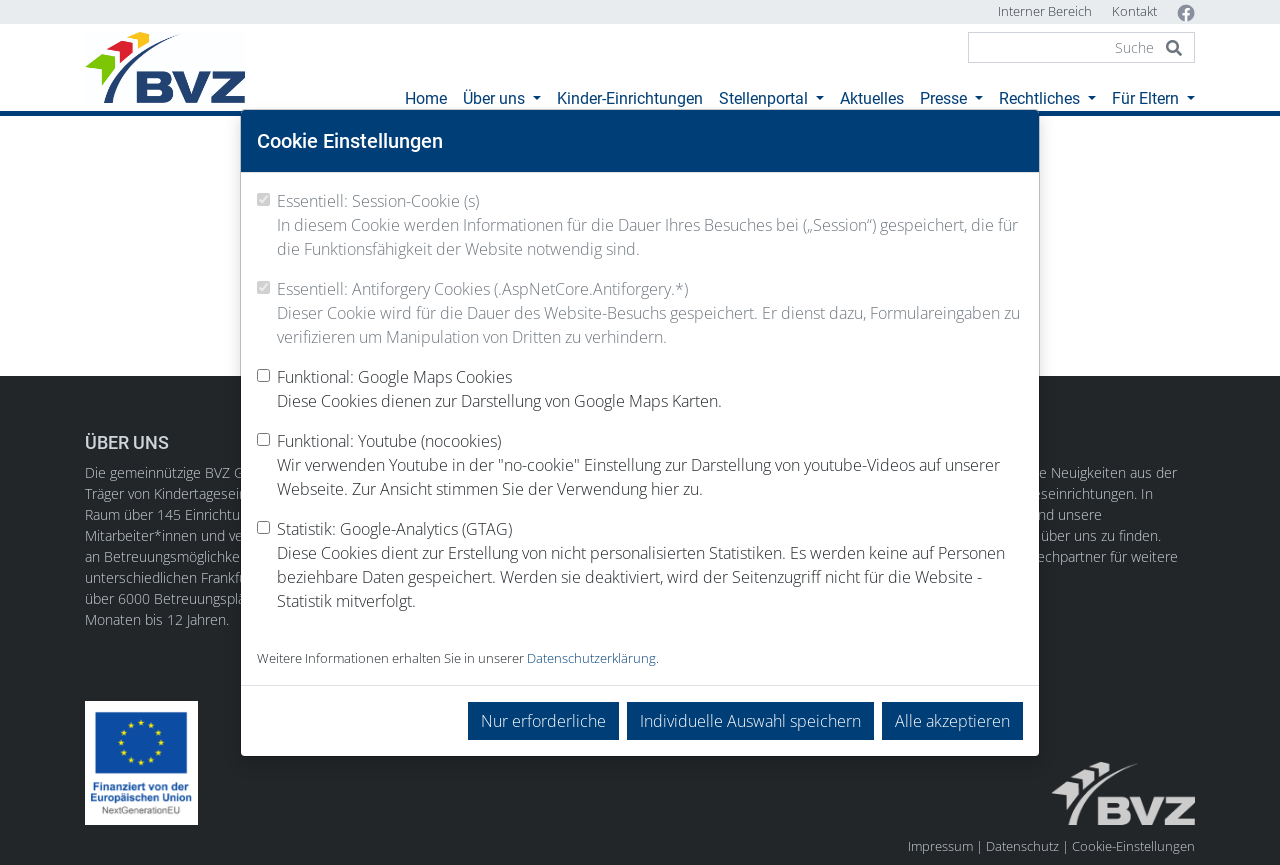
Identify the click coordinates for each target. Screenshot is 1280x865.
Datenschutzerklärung (591, 658)
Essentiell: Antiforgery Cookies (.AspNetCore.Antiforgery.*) (650, 313)
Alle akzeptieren (952, 721)
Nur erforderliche (543, 721)
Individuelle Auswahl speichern (750, 721)
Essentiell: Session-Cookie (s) (650, 225)
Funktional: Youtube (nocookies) (650, 465)
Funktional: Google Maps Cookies (499, 389)
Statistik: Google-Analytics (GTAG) (650, 565)
